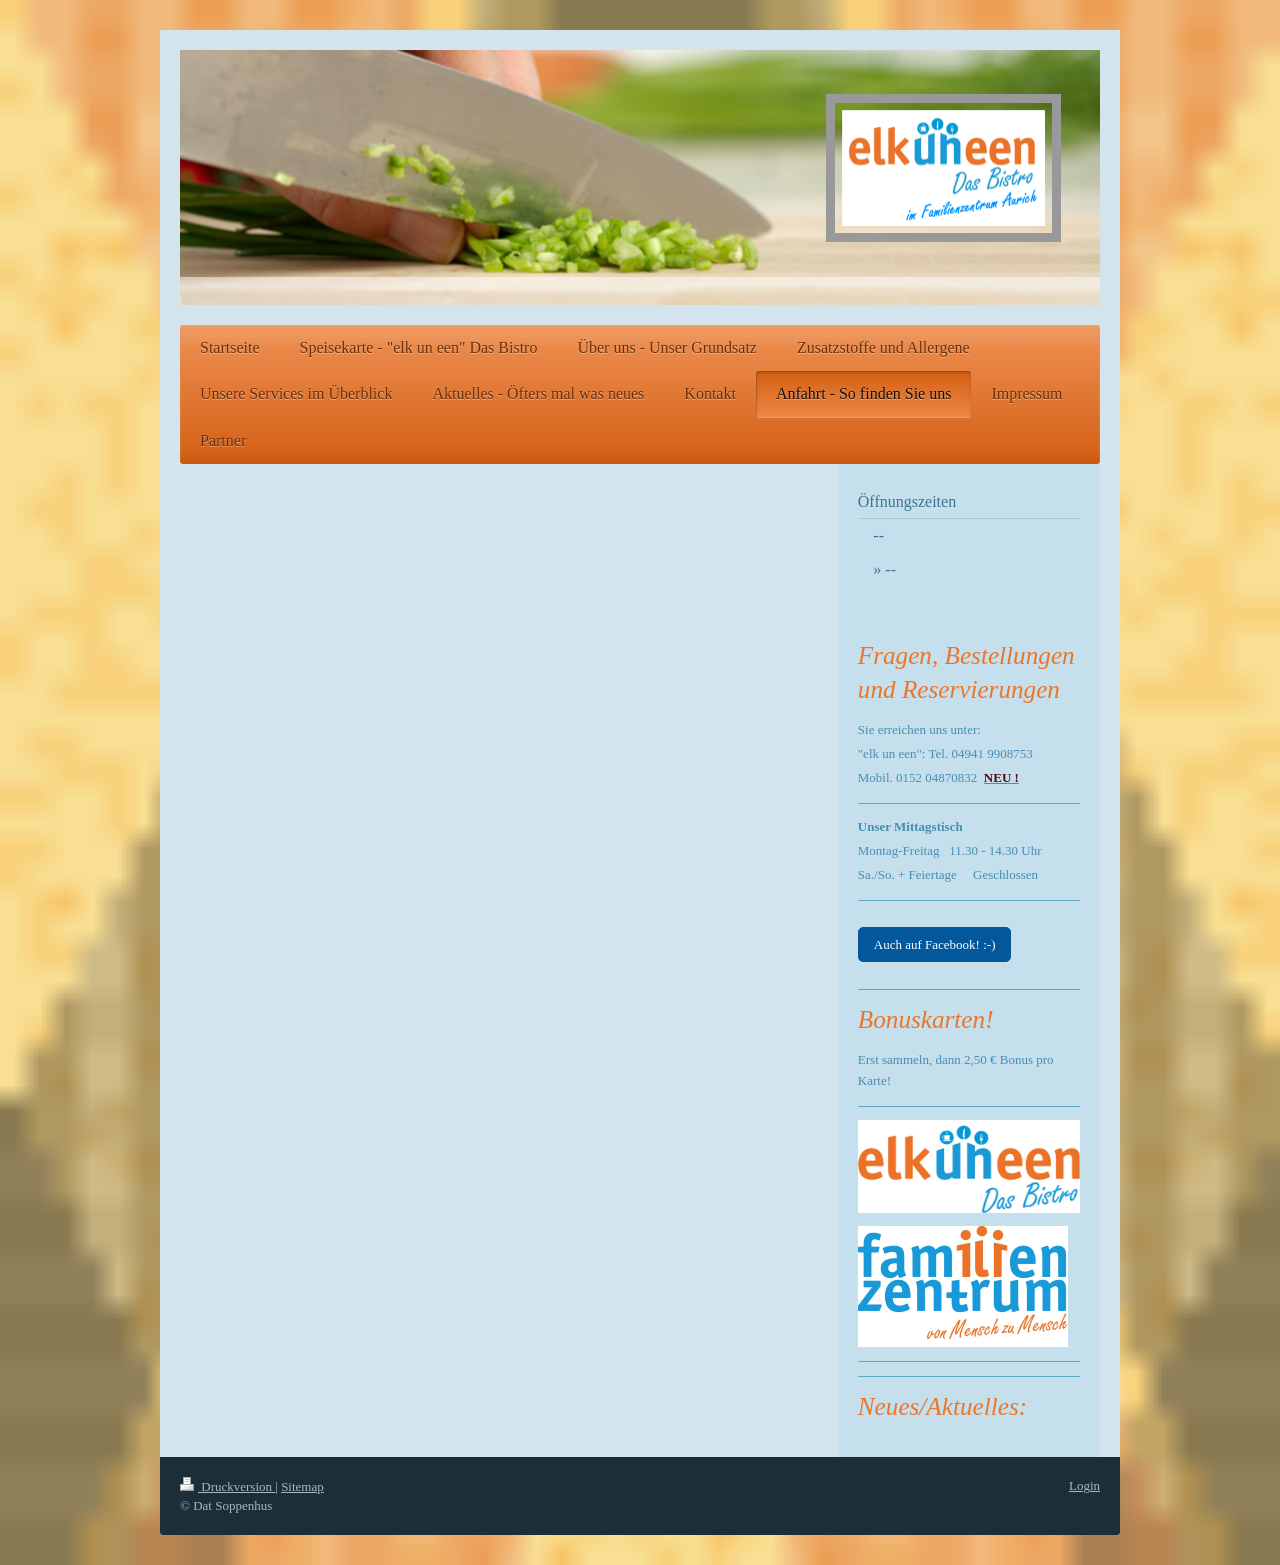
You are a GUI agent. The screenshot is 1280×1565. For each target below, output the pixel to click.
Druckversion (227, 1486)
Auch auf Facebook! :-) (935, 944)
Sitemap (302, 1486)
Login (1084, 1485)
